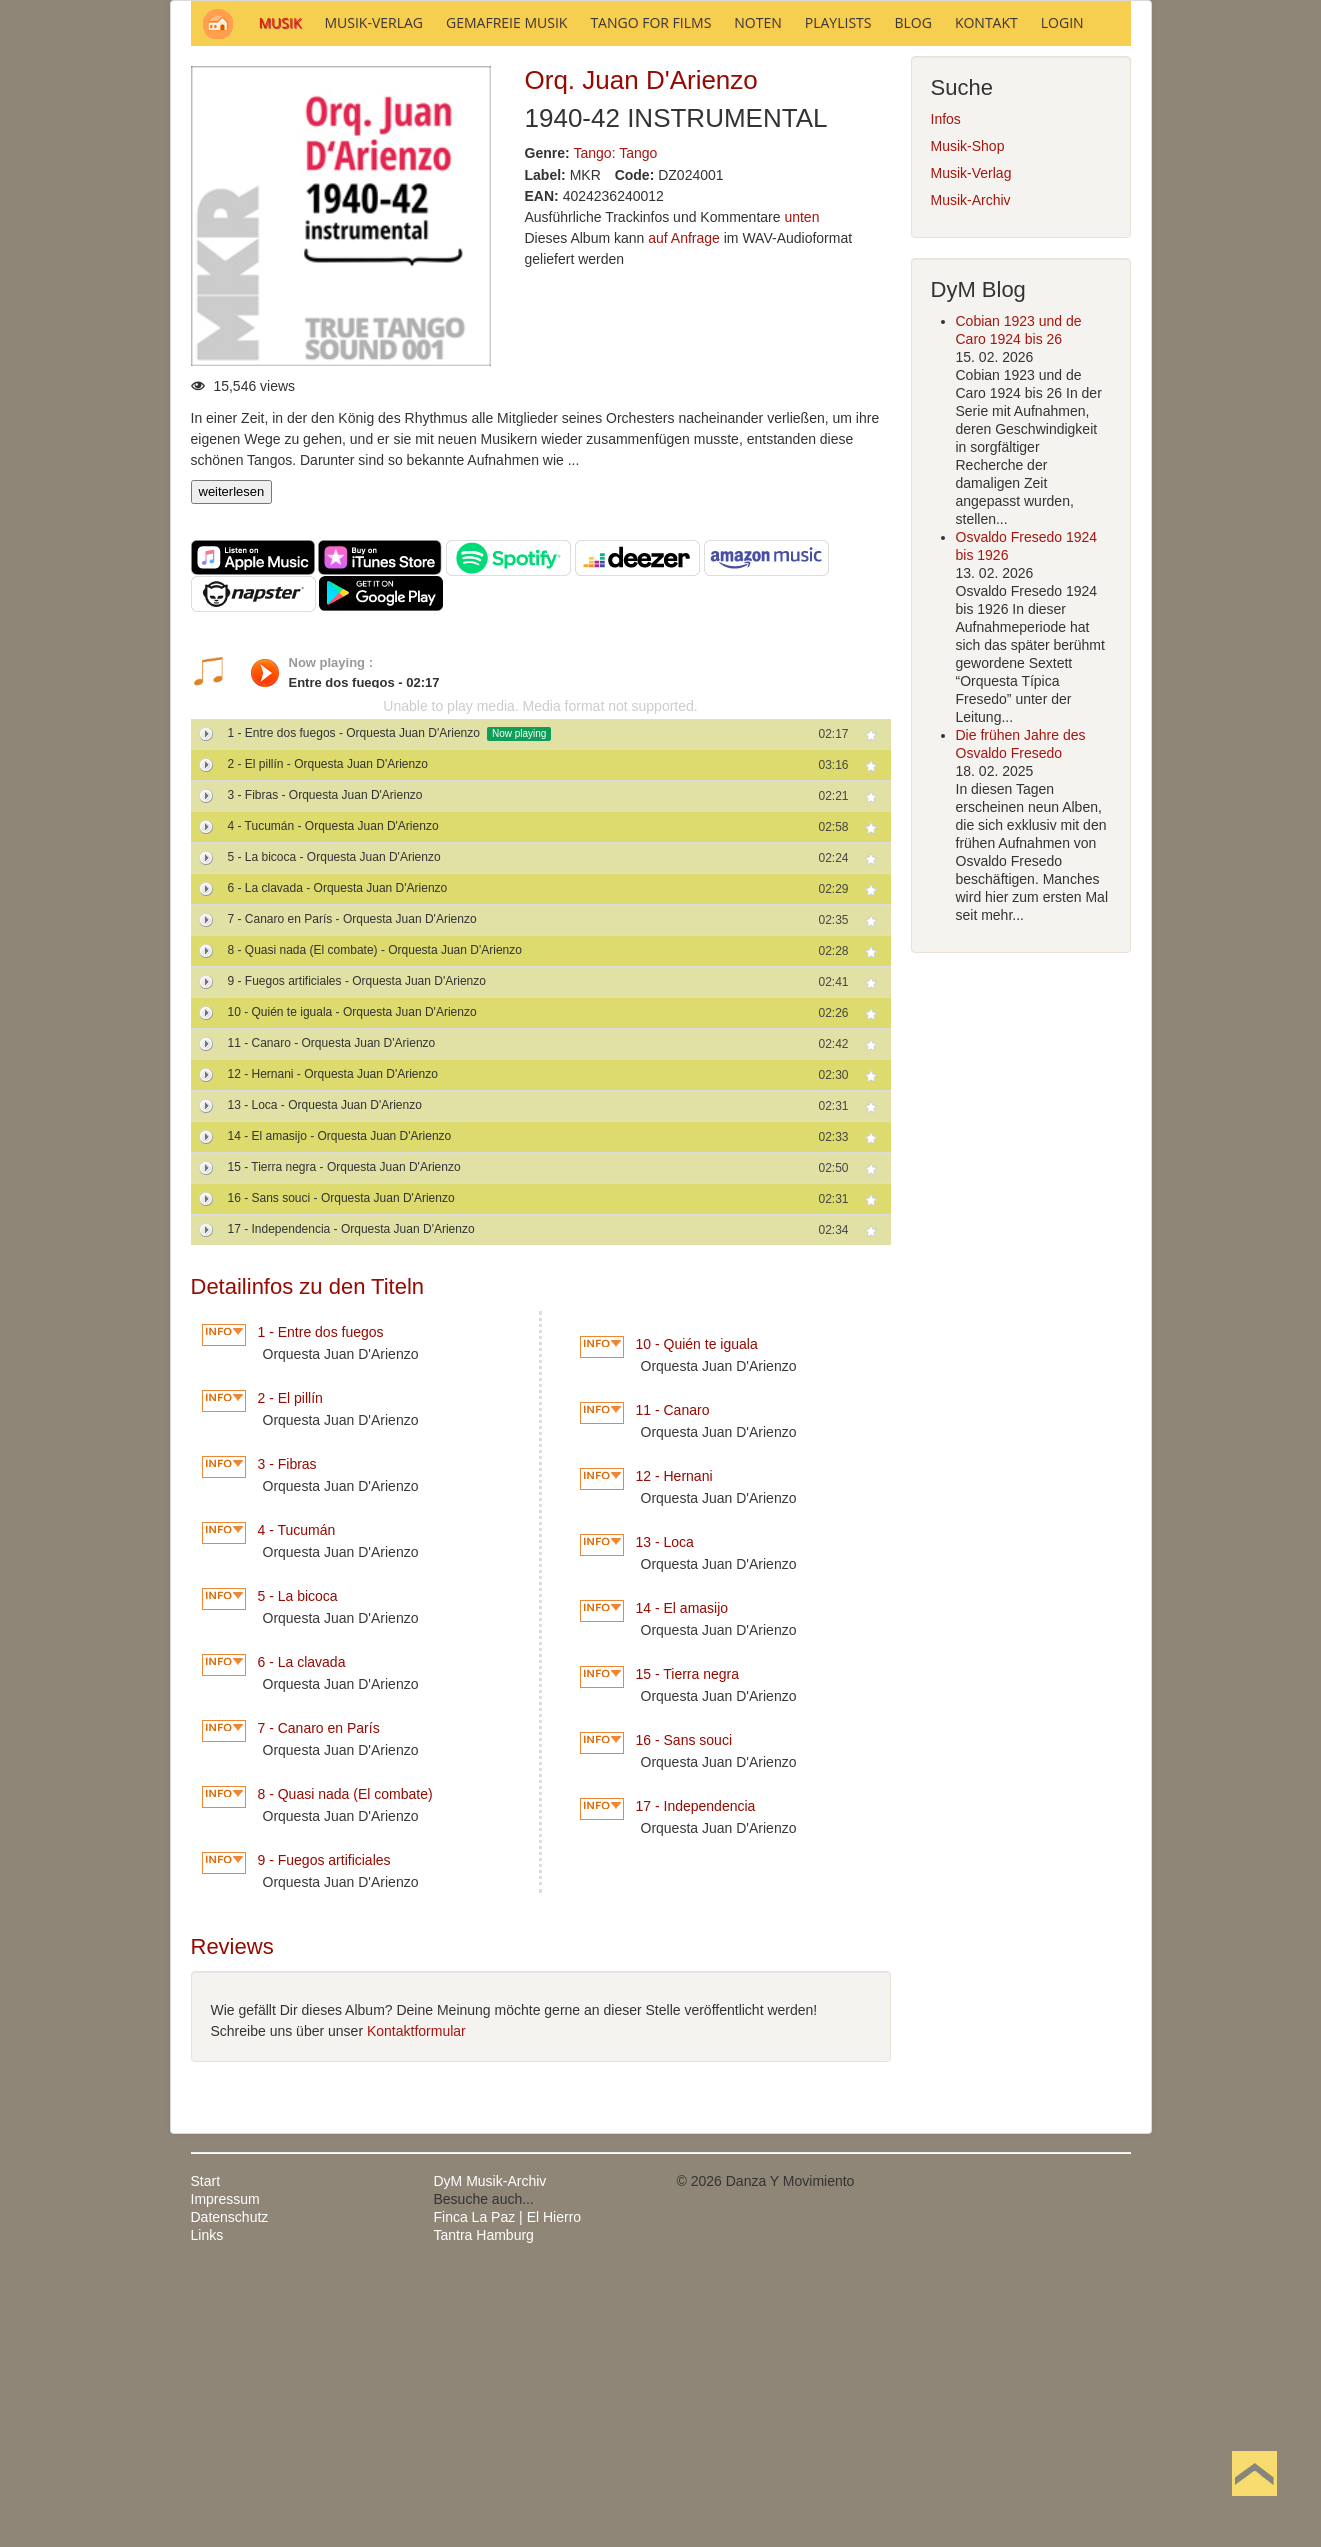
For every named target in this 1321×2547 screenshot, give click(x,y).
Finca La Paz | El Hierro (508, 2487)
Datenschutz (230, 2487)
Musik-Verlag (971, 443)
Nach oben (1254, 2505)
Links (207, 2505)
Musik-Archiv (971, 470)
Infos (946, 389)
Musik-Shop (968, 416)
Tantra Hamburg (484, 2505)
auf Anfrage (684, 508)
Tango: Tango (616, 423)
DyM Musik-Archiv (490, 2451)
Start (206, 2451)
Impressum (225, 2469)
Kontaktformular (416, 2301)
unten (801, 487)
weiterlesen (232, 761)
